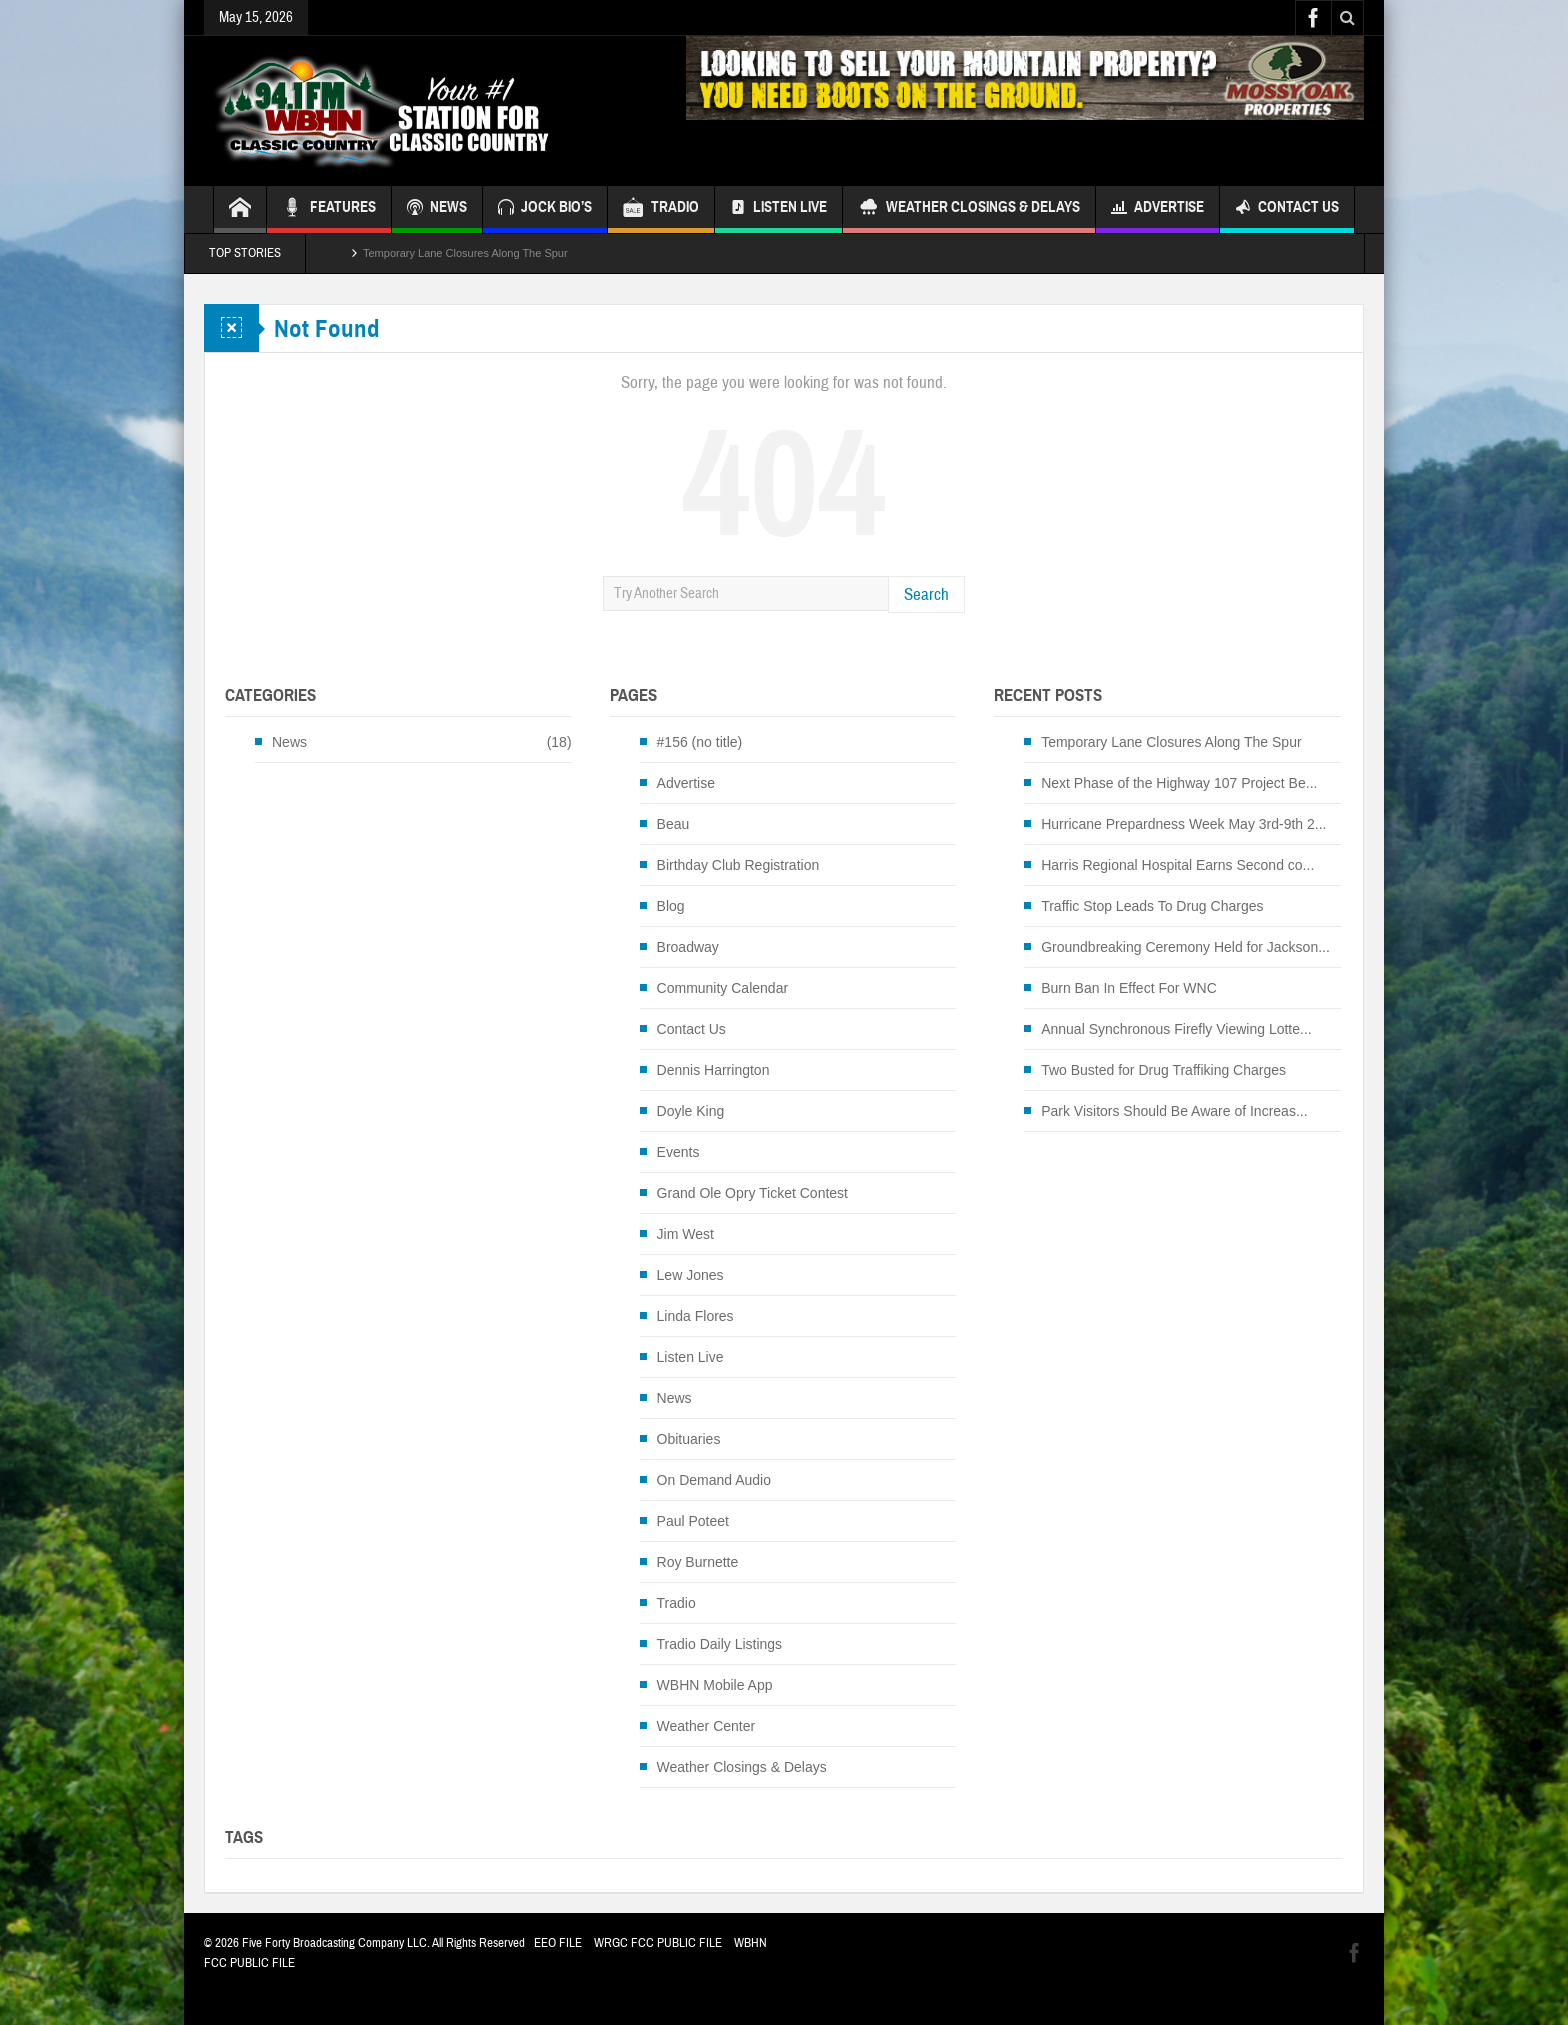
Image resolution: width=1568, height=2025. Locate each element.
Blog (671, 906)
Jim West (685, 1234)
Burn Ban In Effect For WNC (1129, 988)
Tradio (676, 1603)
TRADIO (661, 209)
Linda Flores (695, 1316)
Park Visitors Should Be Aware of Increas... (1174, 1111)
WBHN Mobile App (715, 1685)
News (289, 742)
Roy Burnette (698, 1562)
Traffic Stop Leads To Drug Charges (1152, 906)
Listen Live (778, 209)
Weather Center (706, 1726)
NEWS (437, 209)
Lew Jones (690, 1275)
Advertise (1157, 209)
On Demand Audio (714, 1480)
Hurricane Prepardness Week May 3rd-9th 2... (1183, 824)
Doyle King (691, 1111)
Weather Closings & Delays (969, 209)
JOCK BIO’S (545, 209)
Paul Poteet (693, 1521)
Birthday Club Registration (738, 865)
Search (926, 594)
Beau (673, 824)
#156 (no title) (700, 742)
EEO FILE (558, 1943)
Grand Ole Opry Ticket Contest (752, 1193)
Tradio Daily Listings (720, 1644)
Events (678, 1152)
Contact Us (1287, 209)
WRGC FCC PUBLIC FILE (658, 1943)
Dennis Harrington (713, 1070)
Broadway (688, 947)
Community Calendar (723, 988)
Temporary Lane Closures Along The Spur (465, 253)
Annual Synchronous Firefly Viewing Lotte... (1176, 1029)
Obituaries (689, 1439)
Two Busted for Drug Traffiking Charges (1163, 1070)
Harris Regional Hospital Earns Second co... (1177, 865)
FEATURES (329, 209)
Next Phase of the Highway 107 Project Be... (1179, 783)
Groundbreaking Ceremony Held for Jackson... (1185, 947)
